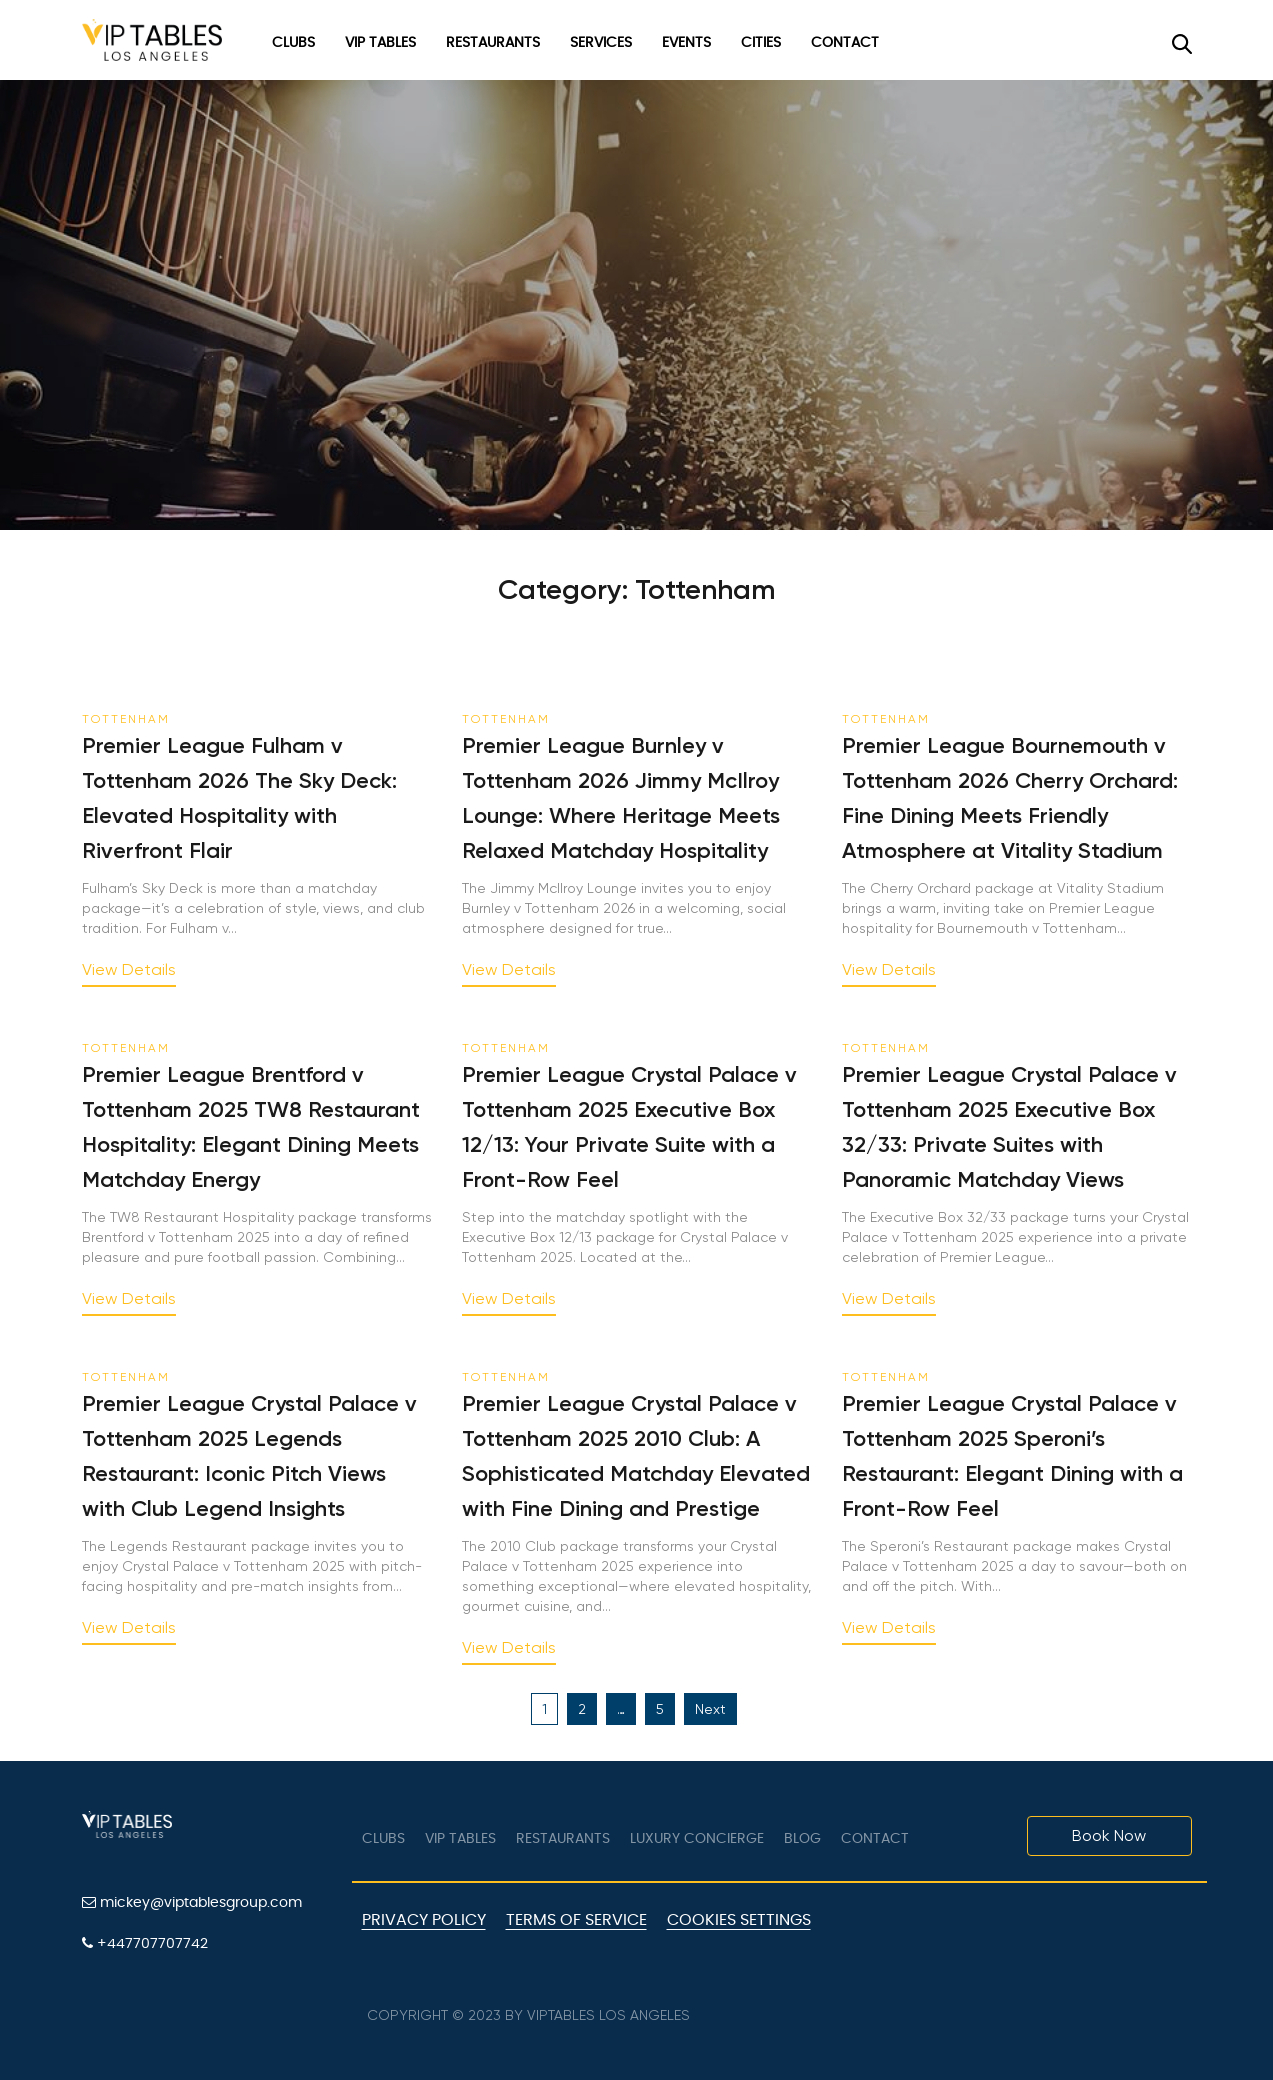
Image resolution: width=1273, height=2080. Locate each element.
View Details (129, 970)
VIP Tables (380, 43)
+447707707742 (145, 1943)
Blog (802, 1839)
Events (686, 43)
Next (710, 1709)
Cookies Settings (739, 1920)
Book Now (1109, 1835)
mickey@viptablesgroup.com (192, 1902)
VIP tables (460, 1839)
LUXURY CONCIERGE (697, 1839)
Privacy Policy (424, 1920)
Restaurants (493, 43)
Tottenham (126, 719)
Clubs (293, 43)
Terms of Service (576, 1920)
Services (601, 43)
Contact (845, 43)
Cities (761, 43)
